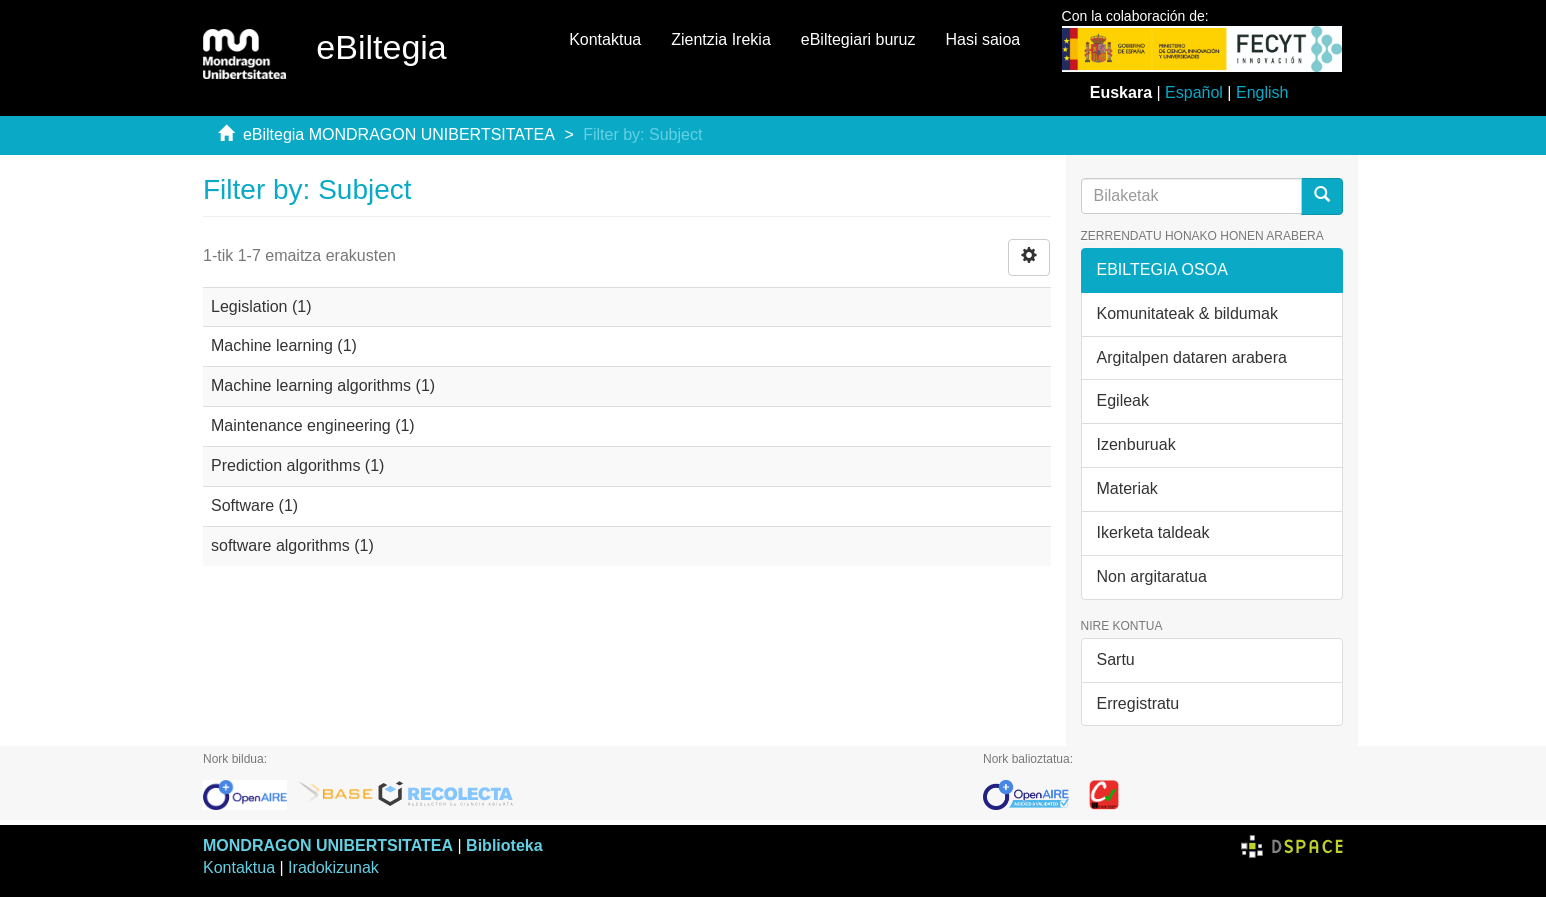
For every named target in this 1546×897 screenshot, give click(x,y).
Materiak (1127, 488)
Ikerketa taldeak (1153, 532)
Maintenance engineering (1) (313, 425)
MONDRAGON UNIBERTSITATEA (328, 845)
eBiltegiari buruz (858, 39)
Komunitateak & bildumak (1187, 313)
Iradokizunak (333, 867)
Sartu (1116, 659)
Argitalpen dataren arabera (1192, 357)
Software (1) (254, 505)
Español (1194, 92)
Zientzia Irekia (721, 39)
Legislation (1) (261, 306)
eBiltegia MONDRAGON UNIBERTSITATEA (399, 134)
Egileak (1123, 400)
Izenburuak (1136, 444)
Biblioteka (504, 845)
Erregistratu (1138, 703)
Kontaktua (605, 39)
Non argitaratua (1152, 576)
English (1262, 92)
